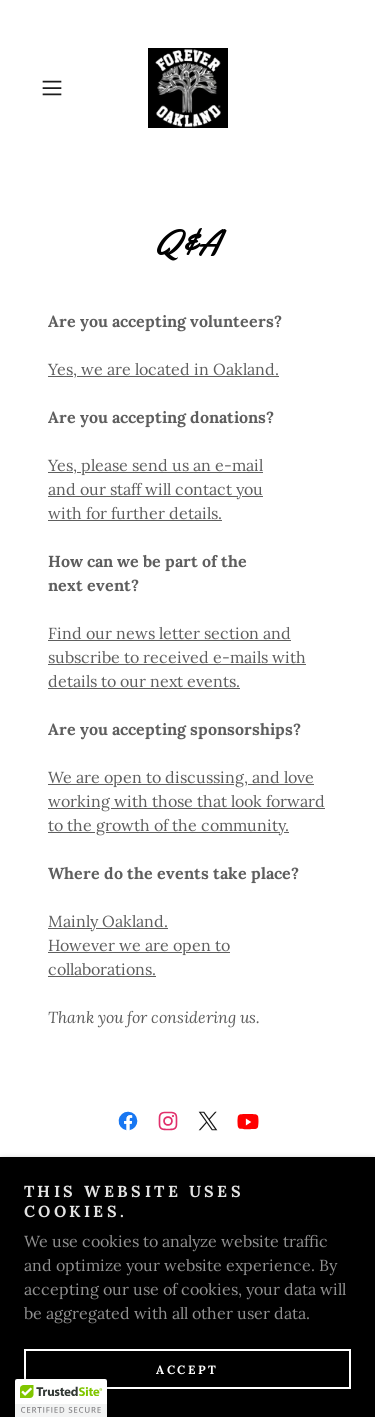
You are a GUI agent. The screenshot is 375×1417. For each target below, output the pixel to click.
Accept (187, 1369)
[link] (188, 88)
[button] (55, 88)
